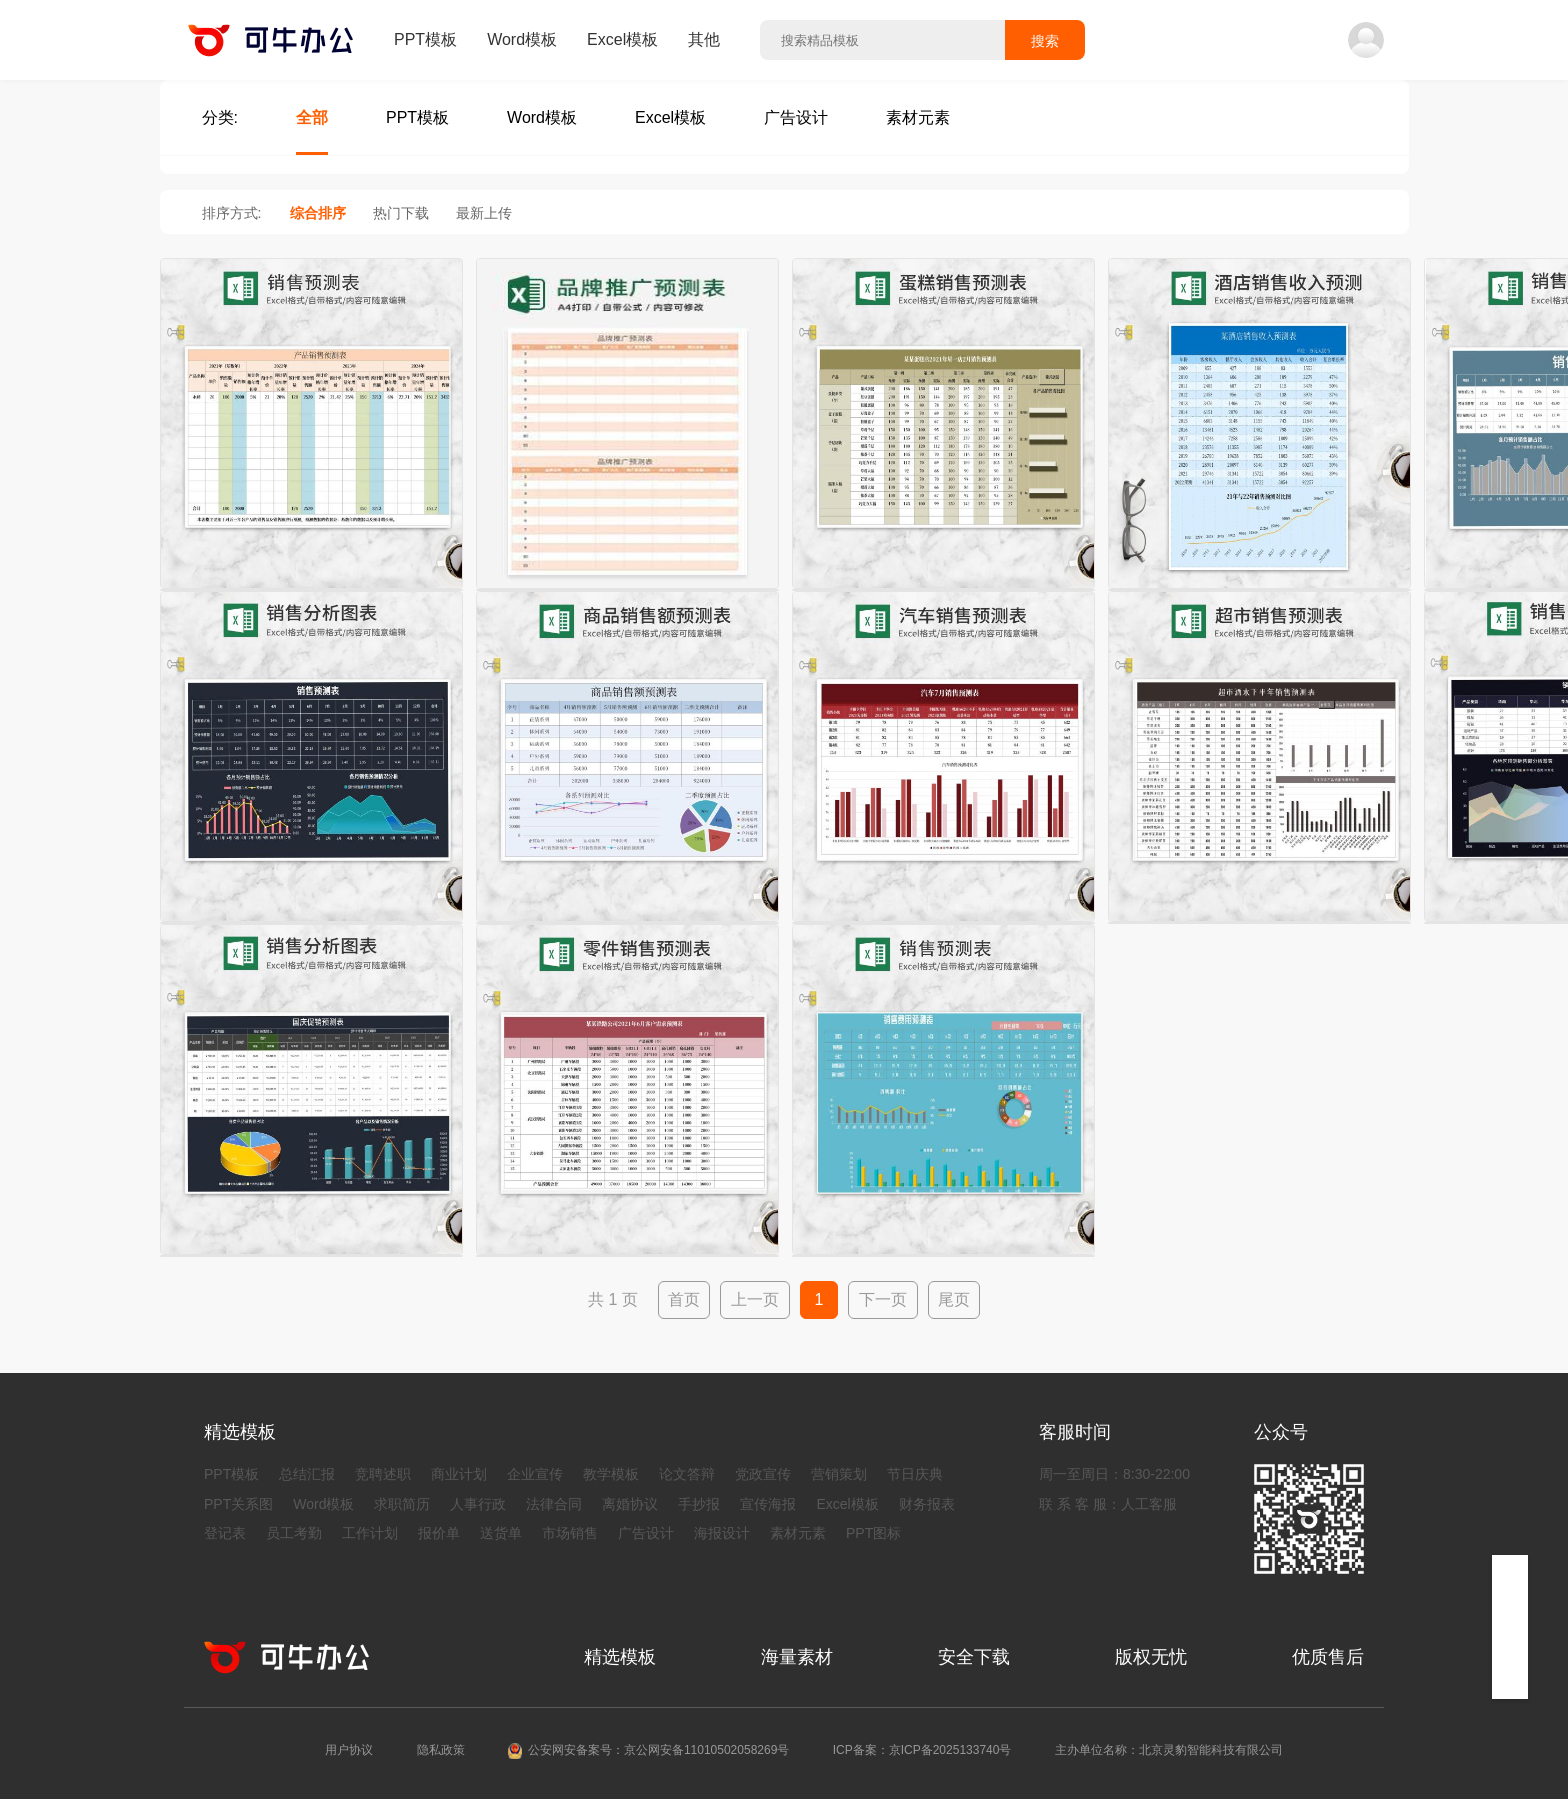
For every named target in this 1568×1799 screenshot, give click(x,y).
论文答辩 (687, 1474)
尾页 (954, 1299)
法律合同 (554, 1504)
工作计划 (370, 1533)
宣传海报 (768, 1504)
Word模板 (522, 39)
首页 (684, 1299)
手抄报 (699, 1504)
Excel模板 (622, 39)
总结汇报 (307, 1474)
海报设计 (722, 1533)
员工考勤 (294, 1533)
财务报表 (927, 1504)
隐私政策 (441, 1750)
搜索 (1045, 41)
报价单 (439, 1533)
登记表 (225, 1533)
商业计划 (459, 1474)
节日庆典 (915, 1474)
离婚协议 (630, 1504)
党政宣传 (763, 1474)
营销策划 (839, 1474)
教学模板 (611, 1474)
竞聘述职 (383, 1474)
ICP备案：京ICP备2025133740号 (922, 1750)
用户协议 (349, 1750)
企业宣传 (535, 1474)
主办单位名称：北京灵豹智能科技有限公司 (1169, 1750)
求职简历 (402, 1504)
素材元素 (798, 1533)
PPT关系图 (238, 1504)
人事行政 (478, 1504)
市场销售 (570, 1533)
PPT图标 (873, 1533)
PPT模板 (425, 39)
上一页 (755, 1299)
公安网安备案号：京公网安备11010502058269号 (658, 1750)
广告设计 (646, 1533)
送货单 (501, 1533)
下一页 (883, 1299)
